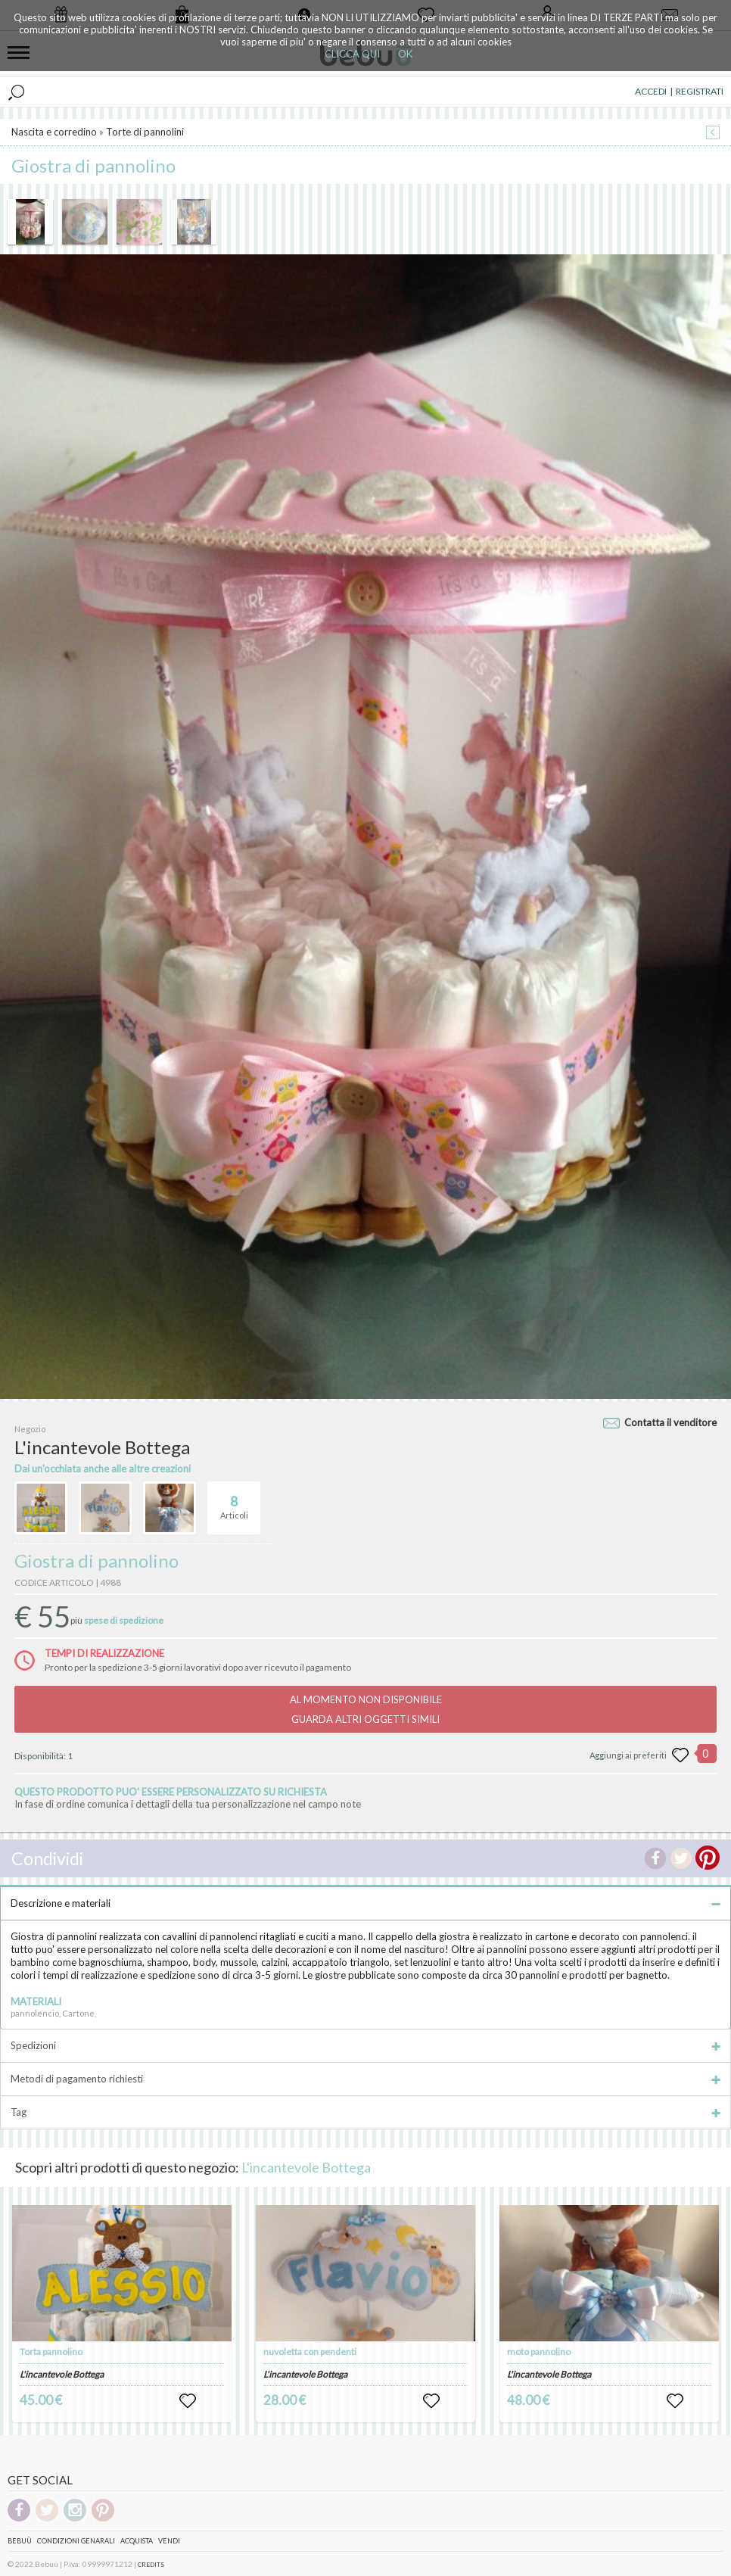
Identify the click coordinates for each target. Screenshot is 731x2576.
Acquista (136, 2541)
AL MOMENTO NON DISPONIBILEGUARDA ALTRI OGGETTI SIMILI (366, 1709)
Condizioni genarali (76, 2541)
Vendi (169, 2541)
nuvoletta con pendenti (309, 2351)
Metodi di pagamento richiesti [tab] (365, 2079)
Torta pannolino (51, 2351)
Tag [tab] (365, 2112)
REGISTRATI (699, 91)
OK (405, 54)
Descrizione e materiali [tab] (365, 1903)
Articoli (234, 1501)
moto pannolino (539, 2351)
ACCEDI (651, 91)
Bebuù (20, 2541)
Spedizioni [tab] (365, 2045)
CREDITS (151, 2564)
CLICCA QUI (352, 54)
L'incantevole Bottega (306, 2167)
